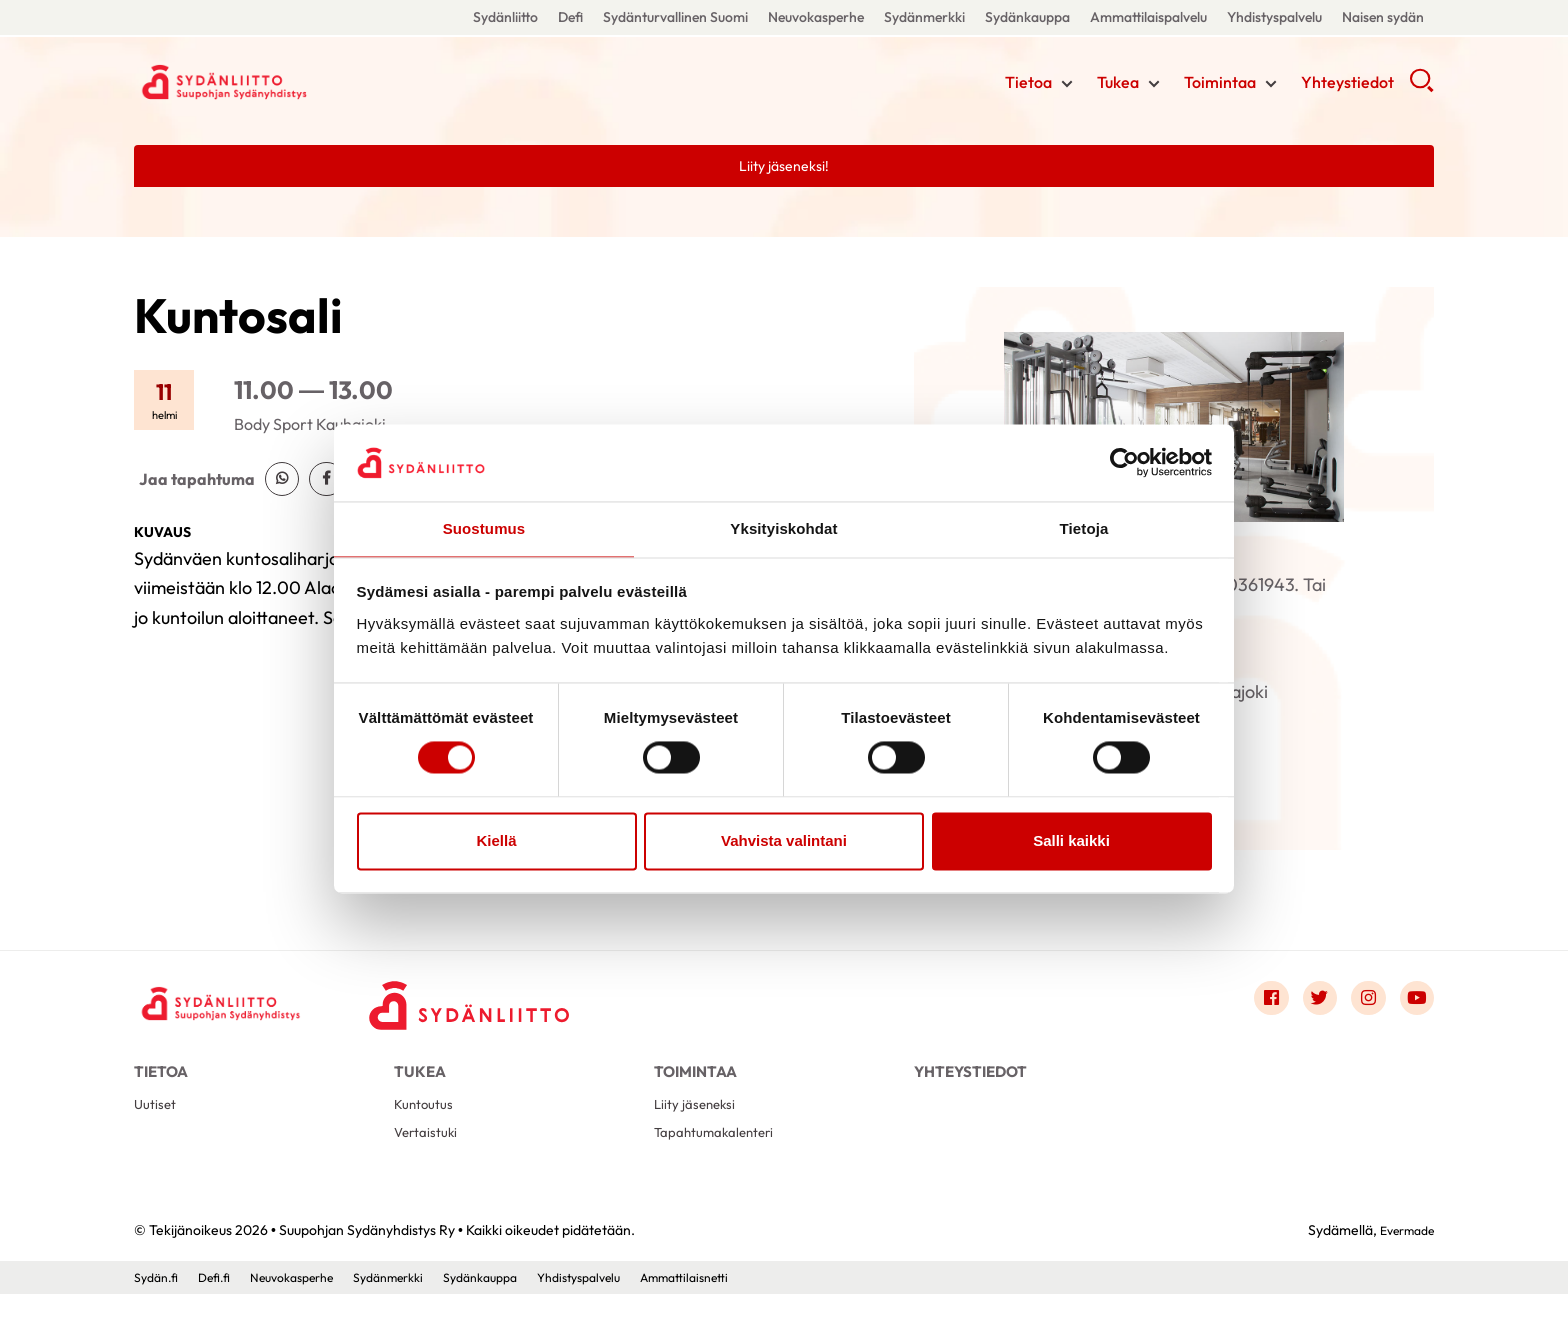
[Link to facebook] (1252, 1004)
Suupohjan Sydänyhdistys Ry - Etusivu (294, 83)
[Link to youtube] (1414, 1004)
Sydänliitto (505, 17)
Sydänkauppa (1027, 17)
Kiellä (496, 841)
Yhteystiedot (1347, 85)
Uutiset (157, 1121)
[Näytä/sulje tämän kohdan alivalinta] (1067, 87)
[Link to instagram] (1360, 1004)
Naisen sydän (1383, 17)
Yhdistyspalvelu (1274, 17)
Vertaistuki (429, 1153)
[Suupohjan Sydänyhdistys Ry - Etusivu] (234, 1009)
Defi (570, 17)
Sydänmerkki (924, 17)
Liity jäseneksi (698, 1121)
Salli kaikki (1071, 841)
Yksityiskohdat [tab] (783, 527)
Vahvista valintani (784, 841)
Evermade (1401, 1253)
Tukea (1118, 85)
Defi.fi (222, 1301)
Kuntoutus (427, 1121)
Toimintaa (1220, 85)
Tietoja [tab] (1084, 527)
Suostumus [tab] (484, 527)
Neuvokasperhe (816, 17)
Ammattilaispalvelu (1148, 17)
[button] (1421, 90)
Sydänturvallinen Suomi (675, 17)
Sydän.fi (159, 1301)
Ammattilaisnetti (754, 1301)
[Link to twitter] (1306, 1004)
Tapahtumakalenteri (722, 1153)
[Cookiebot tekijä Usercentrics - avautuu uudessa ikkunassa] (1124, 462)
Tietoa (1028, 85)
